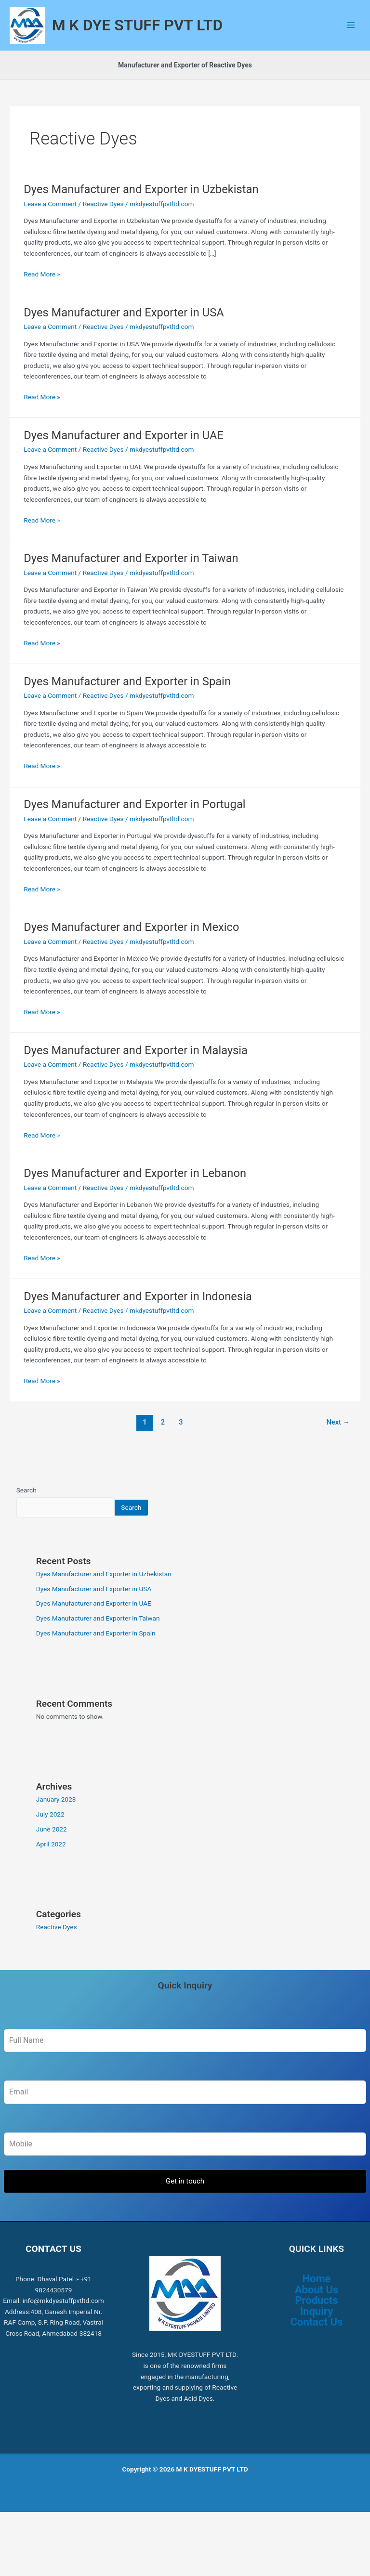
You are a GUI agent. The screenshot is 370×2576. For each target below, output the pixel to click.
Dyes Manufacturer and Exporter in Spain (127, 709)
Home (317, 2307)
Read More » (42, 301)
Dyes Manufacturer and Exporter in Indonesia (138, 1324)
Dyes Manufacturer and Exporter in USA (124, 340)
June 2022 (51, 1856)
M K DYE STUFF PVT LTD (164, 39)
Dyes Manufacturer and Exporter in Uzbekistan (141, 217)
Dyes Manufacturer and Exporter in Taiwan (131, 586)
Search (26, 1518)
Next (338, 1449)
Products (316, 2328)
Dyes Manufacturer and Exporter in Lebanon (135, 1201)
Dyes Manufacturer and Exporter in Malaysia (136, 1078)
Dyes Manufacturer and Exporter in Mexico (131, 955)
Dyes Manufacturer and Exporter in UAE (124, 463)
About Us (317, 2317)
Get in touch (185, 2209)
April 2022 (51, 1871)
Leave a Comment (50, 231)
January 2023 (56, 1827)
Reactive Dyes (103, 231)
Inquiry (316, 2339)
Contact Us (317, 2350)
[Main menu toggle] (351, 39)
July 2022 (50, 1842)
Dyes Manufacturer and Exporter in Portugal (134, 832)
